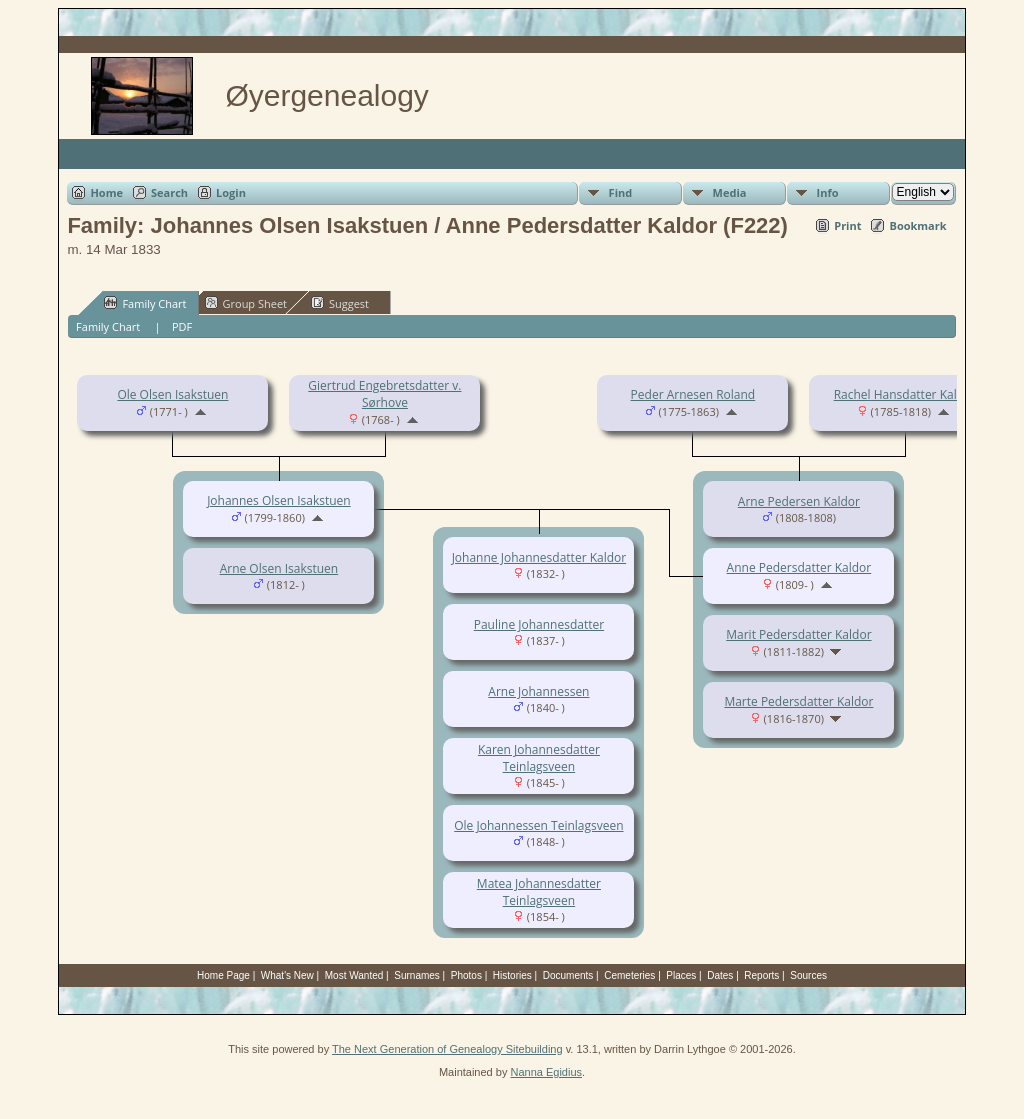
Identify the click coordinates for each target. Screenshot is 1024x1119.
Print (847, 225)
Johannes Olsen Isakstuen (279, 500)
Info (828, 192)
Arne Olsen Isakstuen (279, 568)
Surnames (417, 975)
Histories (512, 975)
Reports (761, 975)
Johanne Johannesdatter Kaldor (539, 557)
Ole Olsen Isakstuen (172, 394)
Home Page (223, 975)
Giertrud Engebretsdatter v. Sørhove (384, 394)
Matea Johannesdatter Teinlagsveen (539, 892)
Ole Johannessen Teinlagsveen (538, 825)
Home (106, 192)
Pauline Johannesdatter (539, 624)
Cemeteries (629, 975)
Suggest (340, 303)
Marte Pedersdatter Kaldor (798, 701)
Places (681, 975)
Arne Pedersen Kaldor (799, 501)
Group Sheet (246, 303)
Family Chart (145, 303)
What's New (287, 975)
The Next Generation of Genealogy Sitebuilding (447, 1049)
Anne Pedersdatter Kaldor (799, 567)
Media (730, 192)
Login (231, 192)
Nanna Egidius (546, 1072)
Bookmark (917, 225)
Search (169, 192)
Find (621, 192)
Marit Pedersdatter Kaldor (798, 634)
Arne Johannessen (538, 691)
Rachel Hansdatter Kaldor (905, 394)
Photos (466, 975)
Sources (808, 975)
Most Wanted (354, 975)
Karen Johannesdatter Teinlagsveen (539, 758)
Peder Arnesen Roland (693, 394)
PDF (182, 326)
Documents (568, 975)
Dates (720, 975)
